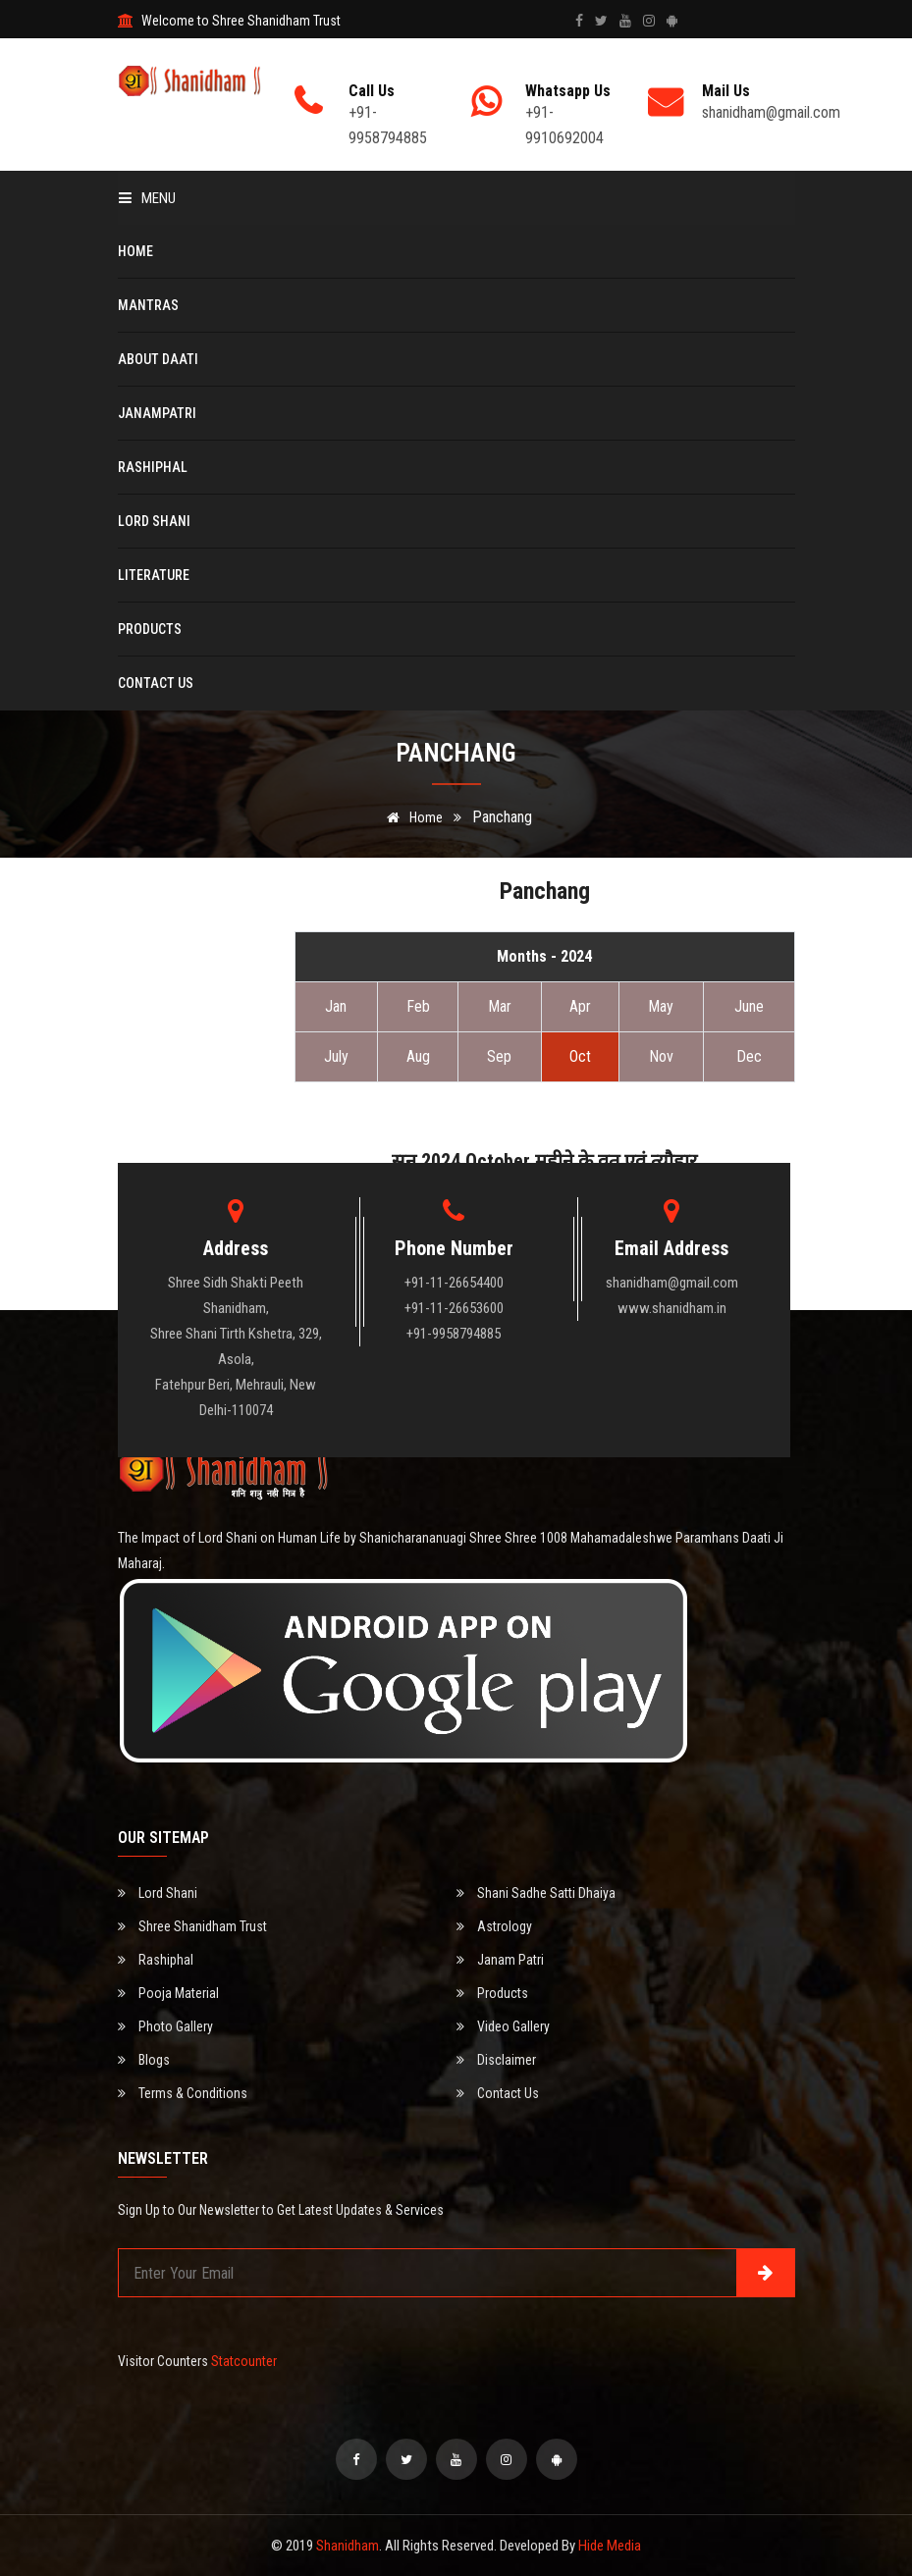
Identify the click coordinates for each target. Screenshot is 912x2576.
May (660, 1006)
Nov (661, 1056)
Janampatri (157, 413)
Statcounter (244, 2361)
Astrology (494, 1926)
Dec (749, 1056)
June (749, 1006)
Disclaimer (496, 2060)
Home (135, 251)
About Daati (158, 359)
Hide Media (609, 2545)
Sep (499, 1056)
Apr (580, 1006)
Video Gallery (503, 2026)
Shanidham (347, 2545)
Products (150, 629)
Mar (499, 1006)
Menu (147, 198)
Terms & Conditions (182, 2093)
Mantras (148, 305)
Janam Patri (500, 1960)
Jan (336, 1006)
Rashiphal (153, 467)
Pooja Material (168, 1993)
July (336, 1056)
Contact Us (155, 683)
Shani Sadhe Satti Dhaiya (536, 1893)
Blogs (144, 2060)
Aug (418, 1056)
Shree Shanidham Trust (192, 1926)
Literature (153, 575)
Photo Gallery (165, 2026)
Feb (418, 1006)
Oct (580, 1056)
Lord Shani (154, 521)
